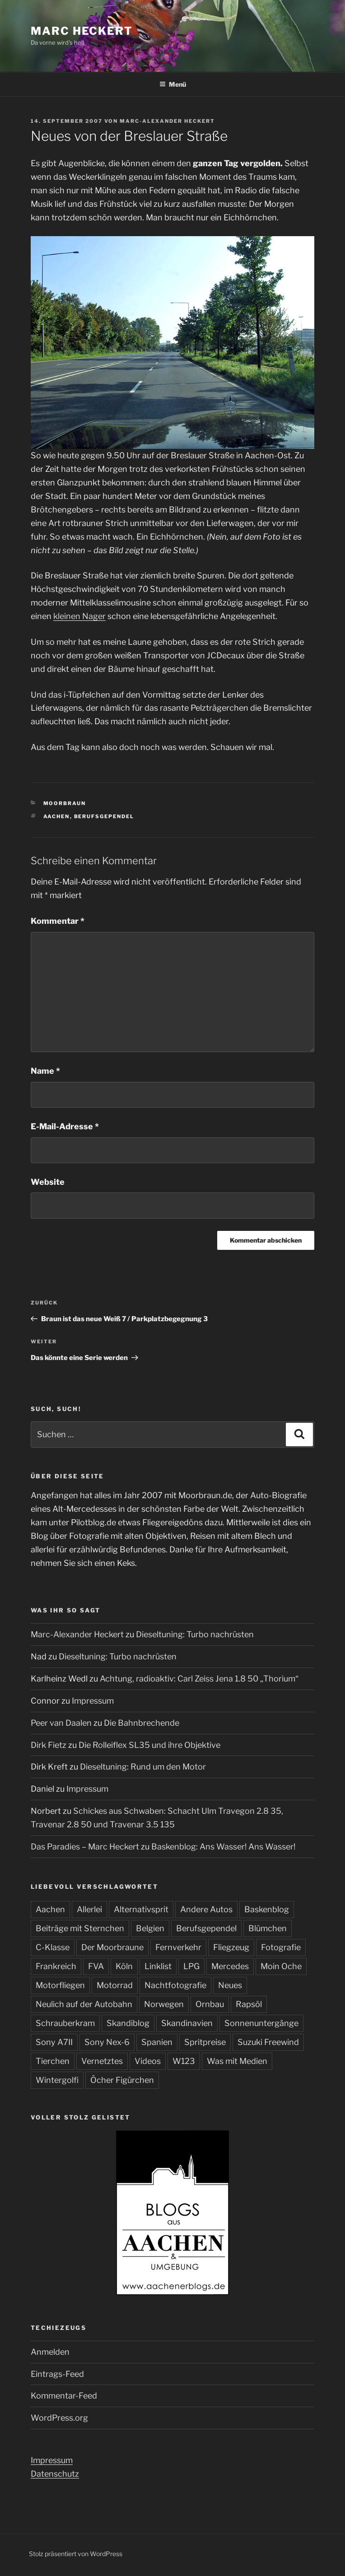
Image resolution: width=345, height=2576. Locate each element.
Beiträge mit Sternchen (80, 1928)
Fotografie (281, 1947)
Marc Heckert (82, 30)
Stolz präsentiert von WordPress (75, 2553)
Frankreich (56, 1966)
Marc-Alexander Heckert (167, 121)
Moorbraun (64, 803)
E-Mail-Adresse (65, 1126)
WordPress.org (59, 2417)
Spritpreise (205, 2042)
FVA (96, 1966)
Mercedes (230, 1966)
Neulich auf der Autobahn (84, 2004)
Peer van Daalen (61, 1723)
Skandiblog (128, 2023)
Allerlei (89, 1909)
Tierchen (53, 2061)
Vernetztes (102, 2061)
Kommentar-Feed (64, 2395)
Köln (124, 1966)
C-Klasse (53, 1947)
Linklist (158, 1966)
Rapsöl (249, 2004)
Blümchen (267, 1928)
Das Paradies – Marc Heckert (85, 1846)
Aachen (56, 816)
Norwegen (164, 2004)
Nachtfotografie (175, 1985)
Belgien (150, 1928)
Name (45, 1071)
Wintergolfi (57, 2080)
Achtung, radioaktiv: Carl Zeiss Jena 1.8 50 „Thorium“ (199, 1678)
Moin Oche (281, 1966)
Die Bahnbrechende (141, 1723)
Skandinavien (187, 2023)
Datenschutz (55, 2473)
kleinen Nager (79, 616)
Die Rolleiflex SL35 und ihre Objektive (149, 1745)
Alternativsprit (141, 1909)
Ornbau (210, 2004)
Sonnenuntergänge (261, 2023)
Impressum (93, 1700)
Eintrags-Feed (57, 2374)
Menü (172, 84)
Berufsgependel (104, 816)
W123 (183, 2061)
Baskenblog (266, 1909)
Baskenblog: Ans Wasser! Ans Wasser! (223, 1846)
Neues (230, 1985)
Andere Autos (206, 1909)
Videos (148, 2061)
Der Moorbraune (112, 1947)
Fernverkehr (178, 1947)
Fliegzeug (231, 1947)
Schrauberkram (65, 2023)
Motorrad (115, 1985)
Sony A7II (54, 2042)
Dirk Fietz (48, 1745)
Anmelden (50, 2352)
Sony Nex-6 (107, 2042)
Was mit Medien (237, 2061)
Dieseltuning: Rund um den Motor (143, 1766)
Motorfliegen (60, 1985)
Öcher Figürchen (122, 2080)
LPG (191, 1966)
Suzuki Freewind (268, 2042)
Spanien (156, 2042)
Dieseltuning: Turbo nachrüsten (195, 1634)
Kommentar (57, 921)
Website (48, 1182)
